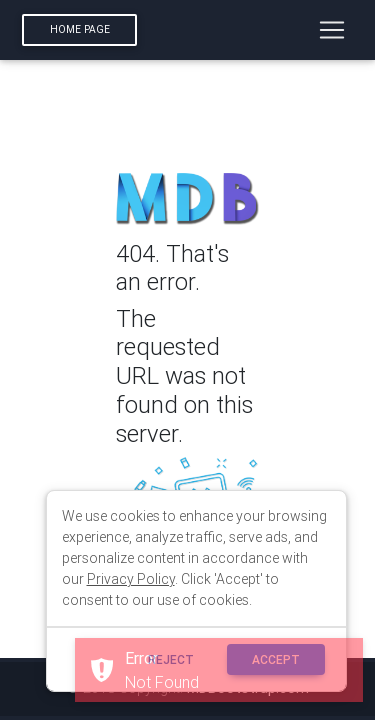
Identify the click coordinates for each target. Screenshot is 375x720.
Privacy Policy (131, 579)
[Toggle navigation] (332, 30)
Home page (80, 29)
